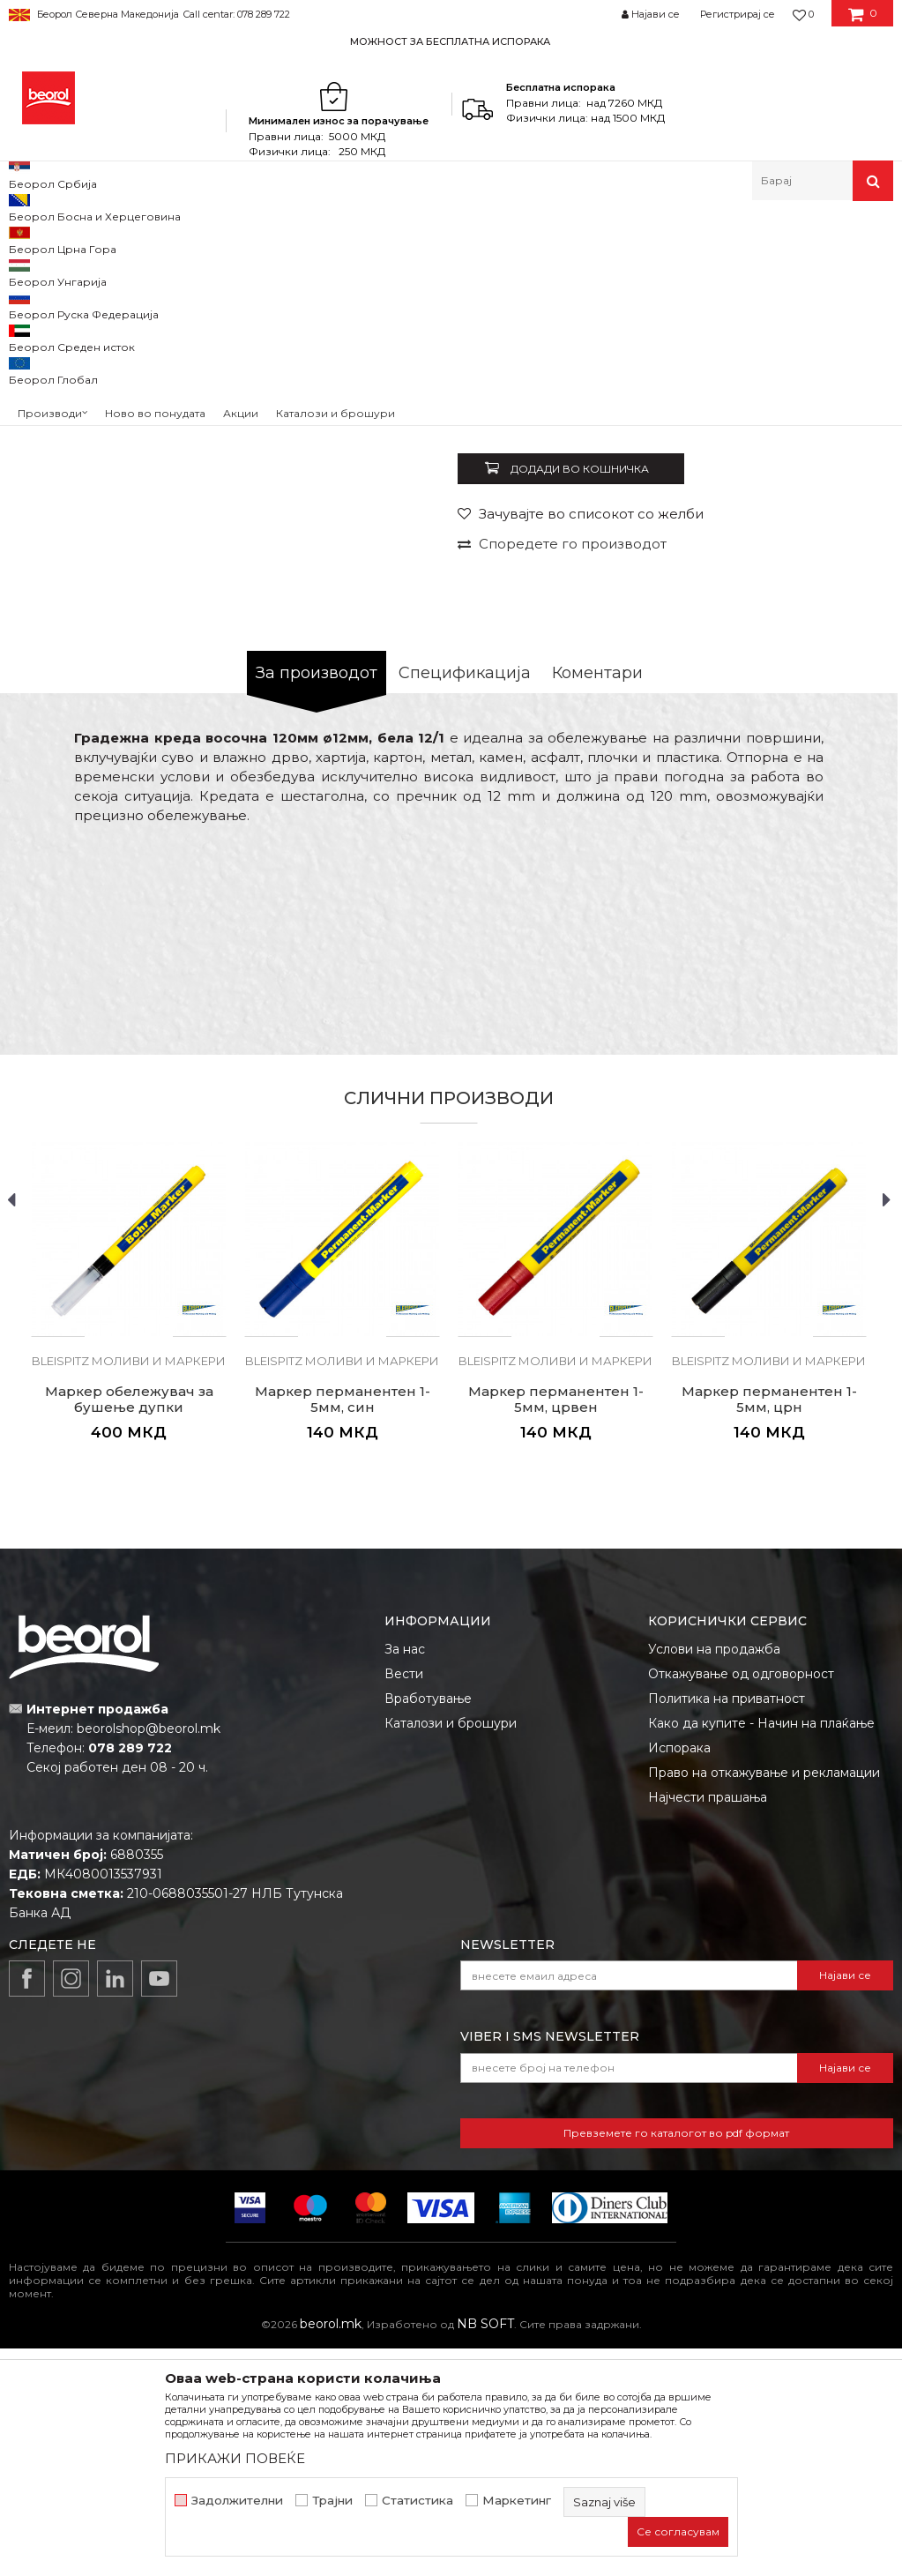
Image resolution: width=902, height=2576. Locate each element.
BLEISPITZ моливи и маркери (532, 238)
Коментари (597, 900)
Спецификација (465, 900)
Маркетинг (516, 2500)
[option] (451, 41)
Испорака (679, 1975)
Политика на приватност (726, 1926)
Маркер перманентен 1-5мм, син (342, 1627)
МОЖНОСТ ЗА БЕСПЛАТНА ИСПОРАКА (450, 41)
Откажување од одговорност (741, 1901)
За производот (316, 900)
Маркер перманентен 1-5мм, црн (769, 1627)
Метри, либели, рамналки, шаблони (336, 238)
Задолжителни (237, 2500)
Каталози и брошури (450, 1951)
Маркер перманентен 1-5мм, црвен (556, 1627)
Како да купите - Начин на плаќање (761, 1951)
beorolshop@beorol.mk (148, 1956)
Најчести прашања (707, 2025)
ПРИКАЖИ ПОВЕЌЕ (235, 2458)
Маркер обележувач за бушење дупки (129, 1627)
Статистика (417, 2500)
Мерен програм (176, 238)
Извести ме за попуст (820, 623)
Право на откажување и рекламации (764, 2000)
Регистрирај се (737, 14)
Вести (403, 1901)
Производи (86, 238)
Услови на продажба (714, 1877)
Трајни (332, 2500)
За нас (404, 1877)
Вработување (428, 1926)
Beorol (25, 238)
